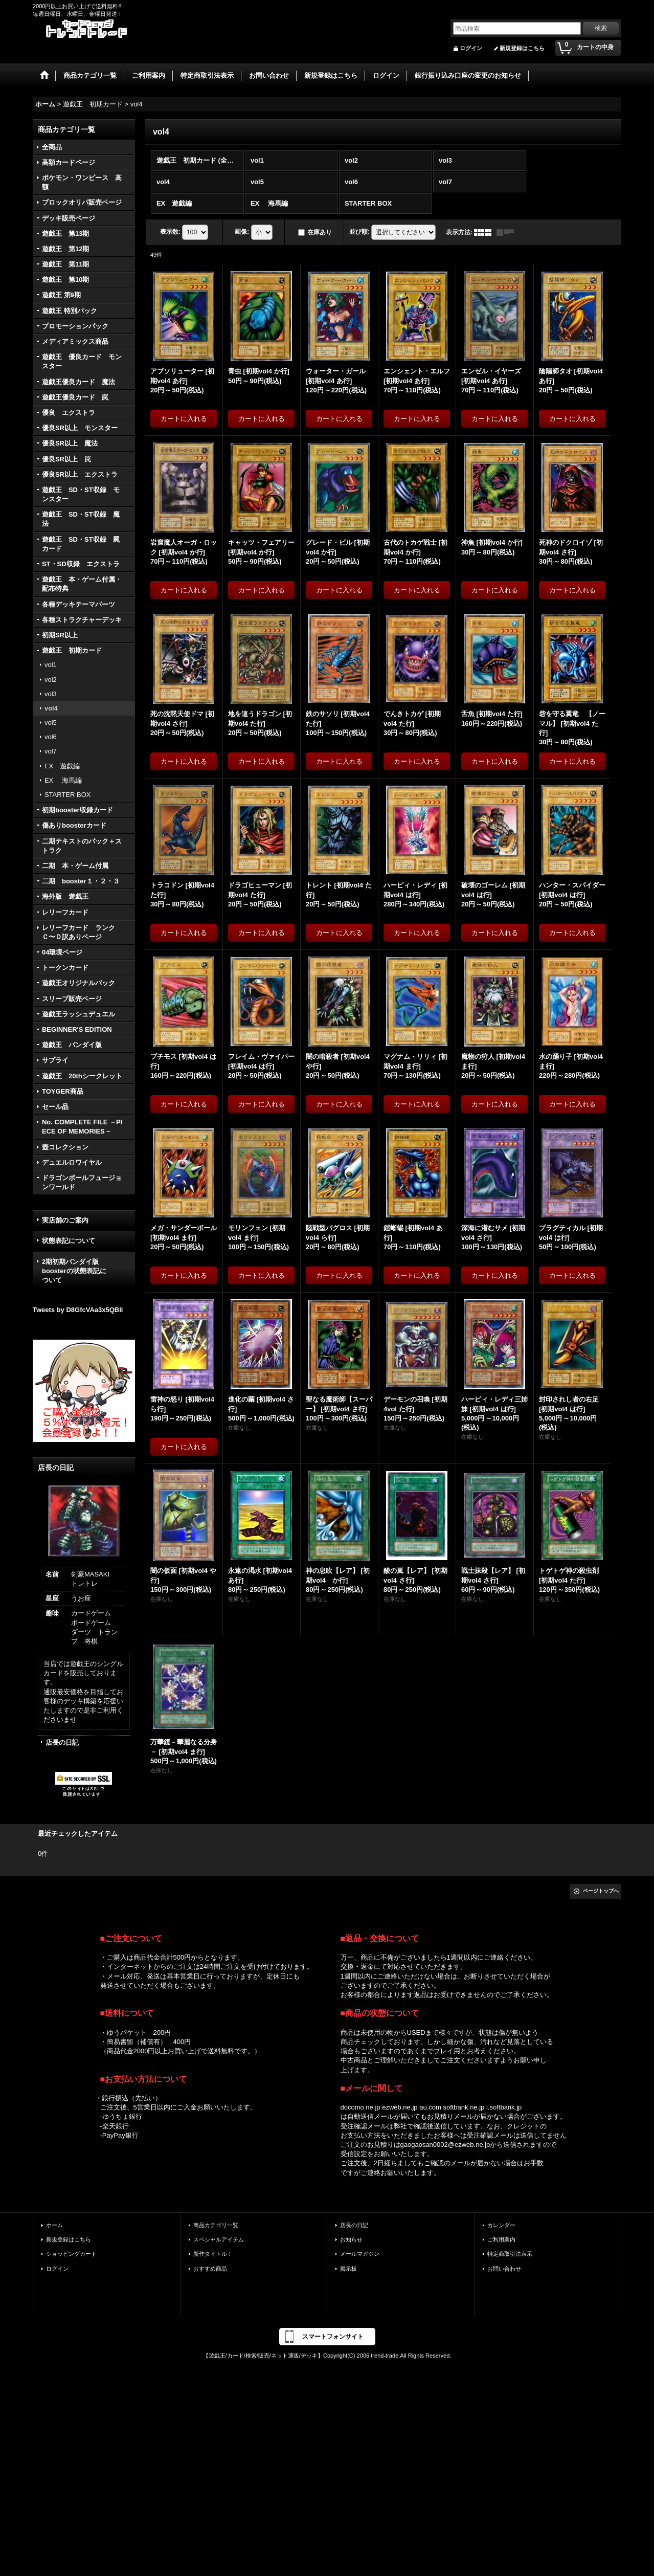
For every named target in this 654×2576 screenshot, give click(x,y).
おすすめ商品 (210, 2269)
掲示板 (348, 2269)
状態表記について (68, 1241)
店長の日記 (62, 1742)
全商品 (52, 147)
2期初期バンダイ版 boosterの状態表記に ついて (83, 1271)
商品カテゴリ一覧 (215, 2225)
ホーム (54, 2225)
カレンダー (501, 2225)
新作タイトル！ (213, 2254)
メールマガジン (359, 2254)
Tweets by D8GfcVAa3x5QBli (78, 1310)
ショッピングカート (71, 2254)
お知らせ (351, 2239)
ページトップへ (601, 1891)
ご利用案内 (501, 2239)
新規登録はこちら (522, 48)
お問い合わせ (504, 2269)
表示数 (170, 231)
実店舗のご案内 (65, 1220)
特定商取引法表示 (509, 2254)
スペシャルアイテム (218, 2239)
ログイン (471, 48)
